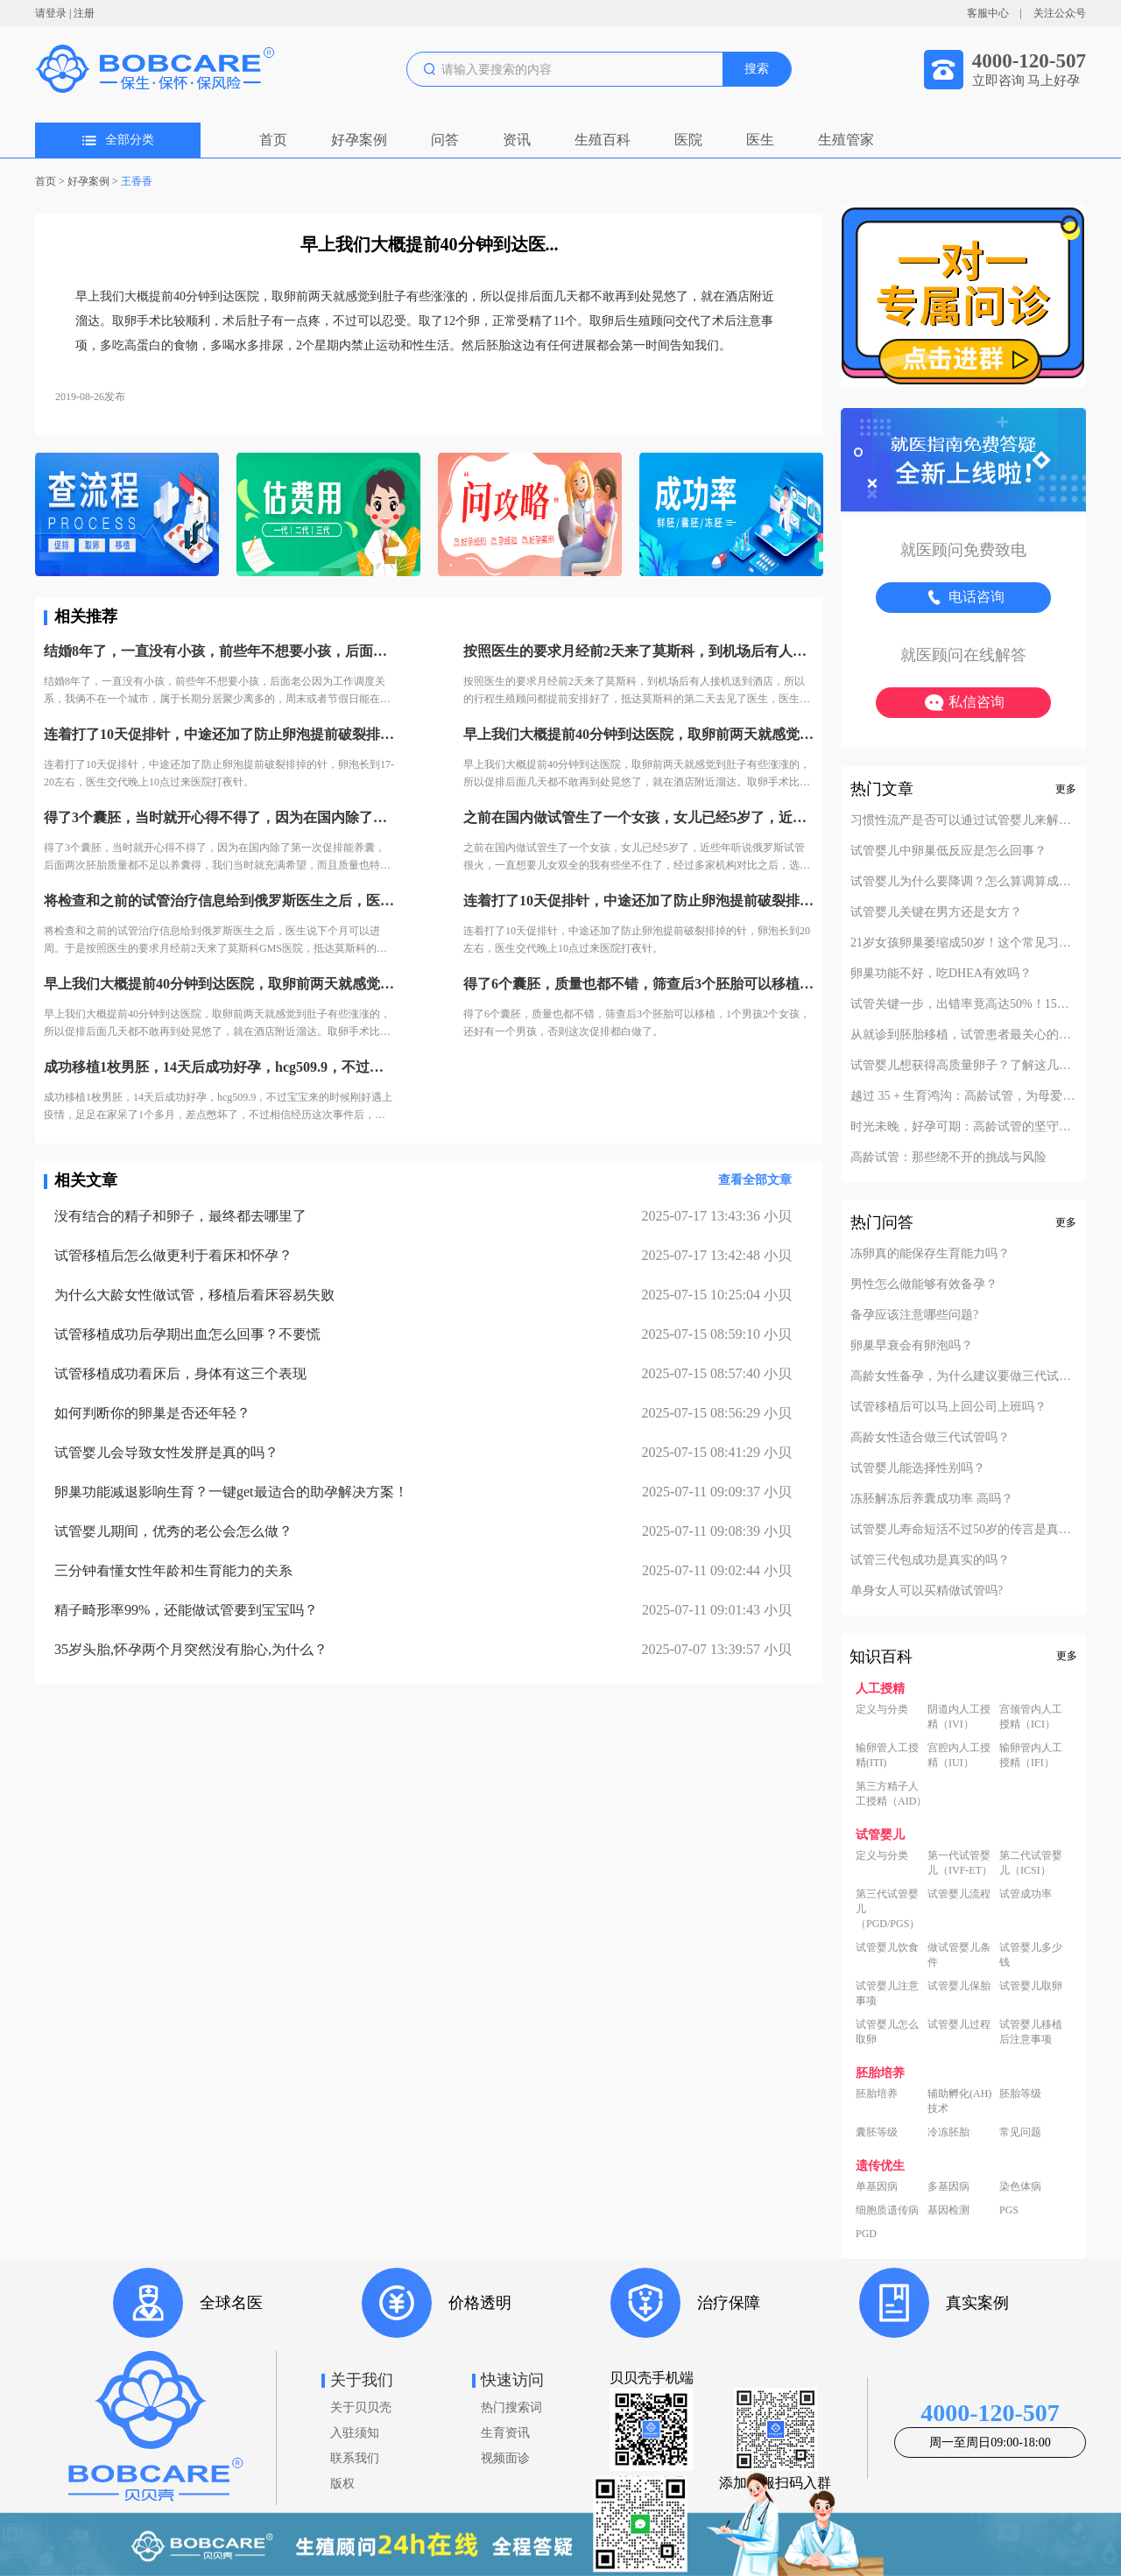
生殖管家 (846, 139)
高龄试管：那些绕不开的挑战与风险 (948, 1157)
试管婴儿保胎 (959, 1986)
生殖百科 (603, 139)
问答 (445, 139)
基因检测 (948, 2210)
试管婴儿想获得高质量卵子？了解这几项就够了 (963, 1065)
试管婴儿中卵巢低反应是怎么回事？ (948, 851)
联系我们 (354, 2458)
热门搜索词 (511, 2407)
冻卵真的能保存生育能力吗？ (930, 1254)
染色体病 (1020, 2186)
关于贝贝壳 (360, 2407)
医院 (688, 139)
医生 (760, 139)
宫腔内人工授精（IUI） (959, 1755)
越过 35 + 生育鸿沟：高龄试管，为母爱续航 (963, 1096)
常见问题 (1020, 2132)
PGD (866, 2234)
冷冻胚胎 (948, 2132)
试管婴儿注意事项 (887, 1993)
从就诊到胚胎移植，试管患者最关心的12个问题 (963, 1035)
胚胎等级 (1020, 2093)
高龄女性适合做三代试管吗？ (930, 1438)
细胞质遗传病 (887, 2210)
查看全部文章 (755, 1179)
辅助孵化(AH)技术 (959, 2101)
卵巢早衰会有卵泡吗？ (911, 1346)
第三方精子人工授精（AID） (891, 1793)
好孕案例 (359, 139)
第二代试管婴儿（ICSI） (1030, 1862)
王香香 (136, 181)
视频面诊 (505, 2458)
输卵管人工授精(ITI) (887, 1755)
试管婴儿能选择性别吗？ (917, 1468)
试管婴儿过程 (959, 2024)
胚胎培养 (877, 2093)
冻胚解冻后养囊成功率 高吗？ (931, 1499)
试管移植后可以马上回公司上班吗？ (948, 1407)
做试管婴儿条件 (959, 1954)
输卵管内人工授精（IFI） (1030, 1755)
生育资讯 (505, 2432)
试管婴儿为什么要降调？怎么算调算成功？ (963, 882)
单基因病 (877, 2186)
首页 (273, 139)
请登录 (51, 13)
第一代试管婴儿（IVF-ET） (959, 1862)
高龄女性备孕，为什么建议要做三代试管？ (963, 1376)
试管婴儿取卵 (1030, 1986)
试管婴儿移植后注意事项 (1030, 2031)
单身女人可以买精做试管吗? (926, 1591)
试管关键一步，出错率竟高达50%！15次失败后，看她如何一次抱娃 (963, 1004)
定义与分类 (882, 1709)
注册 (84, 13)
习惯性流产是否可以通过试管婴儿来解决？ (963, 820)
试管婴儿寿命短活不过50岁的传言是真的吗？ (963, 1530)
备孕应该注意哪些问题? (914, 1315)
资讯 (517, 139)
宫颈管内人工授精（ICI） (1030, 1716)
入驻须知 (354, 2432)
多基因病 (948, 2186)
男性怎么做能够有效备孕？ (924, 1284)
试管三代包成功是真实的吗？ (930, 1560)
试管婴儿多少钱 (1030, 1954)
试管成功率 (1025, 1894)
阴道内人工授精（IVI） (959, 1716)
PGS (1009, 2210)
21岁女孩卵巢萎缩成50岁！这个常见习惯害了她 (963, 943)
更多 (1065, 789)
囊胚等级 (877, 2132)
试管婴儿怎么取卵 (887, 2031)
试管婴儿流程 (959, 1894)
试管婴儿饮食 (887, 1947)
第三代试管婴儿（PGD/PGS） (888, 1909)
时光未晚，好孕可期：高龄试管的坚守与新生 (963, 1127)
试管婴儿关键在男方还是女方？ (936, 912)
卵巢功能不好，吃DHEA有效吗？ (941, 974)
